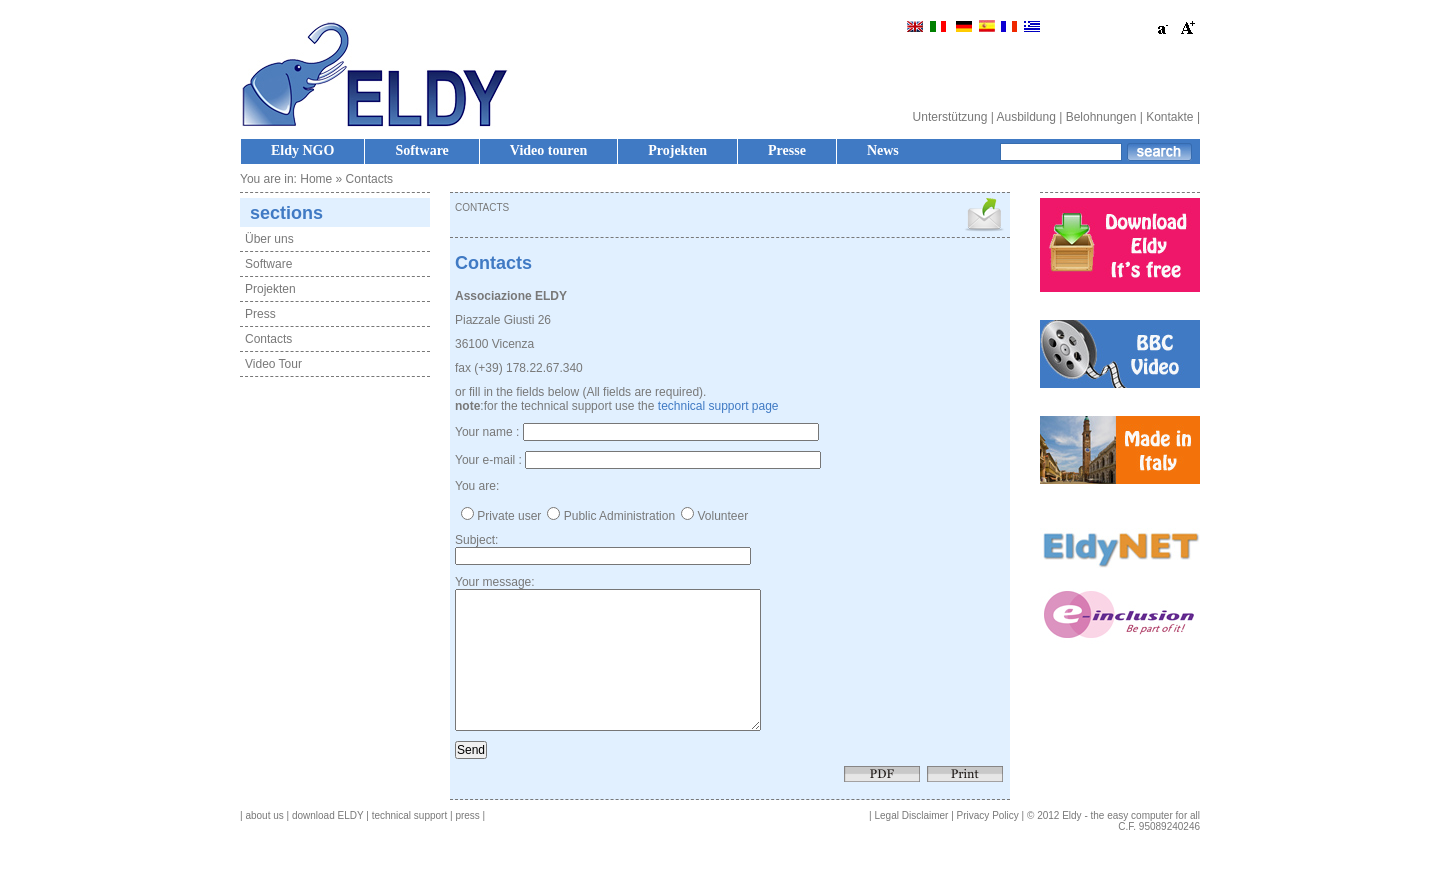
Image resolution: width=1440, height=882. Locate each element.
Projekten (677, 150)
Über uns (269, 239)
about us (264, 845)
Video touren (548, 150)
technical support (410, 845)
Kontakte (1169, 117)
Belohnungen (1101, 117)
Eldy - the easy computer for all (1131, 845)
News (883, 150)
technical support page (718, 406)
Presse (787, 150)
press (467, 845)
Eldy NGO (302, 150)
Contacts (268, 339)
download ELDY (328, 845)
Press (260, 314)
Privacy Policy (988, 845)
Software (421, 150)
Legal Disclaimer (912, 845)
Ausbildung (1025, 117)
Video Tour (273, 364)
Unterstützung (950, 117)
